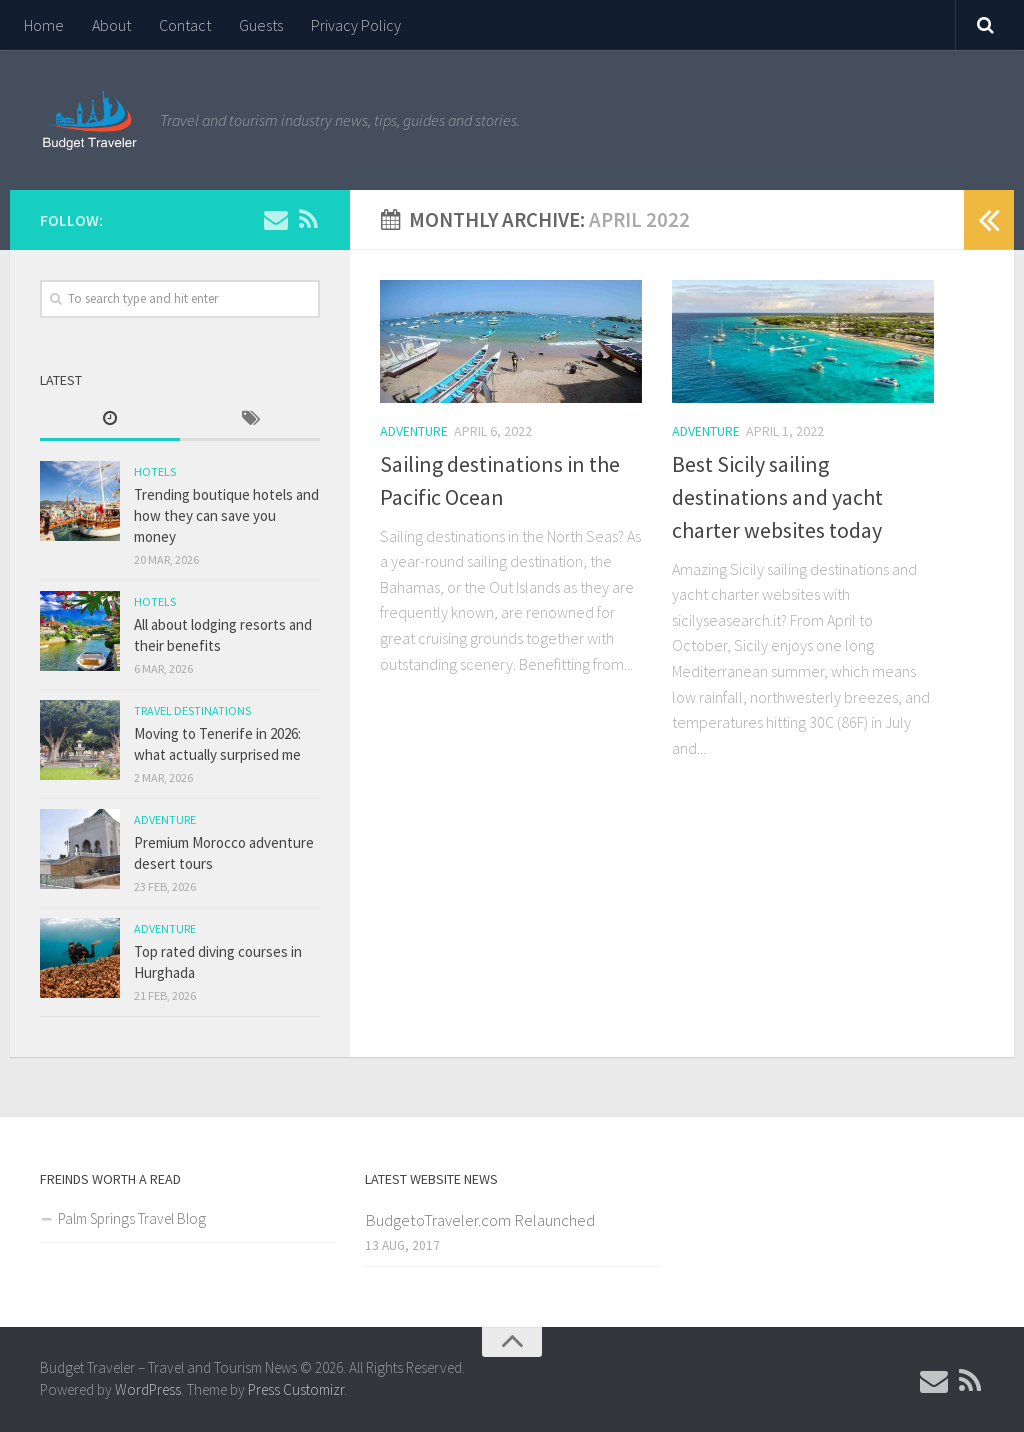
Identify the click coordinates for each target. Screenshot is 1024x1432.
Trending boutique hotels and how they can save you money (226, 515)
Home (44, 25)
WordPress (148, 1389)
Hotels (155, 471)
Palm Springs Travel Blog (132, 1218)
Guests (261, 25)
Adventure (414, 431)
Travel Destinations (192, 710)
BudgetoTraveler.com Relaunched (480, 1220)
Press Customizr (296, 1389)
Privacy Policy (356, 25)
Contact (185, 25)
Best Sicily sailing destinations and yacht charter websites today (777, 497)
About (111, 25)
